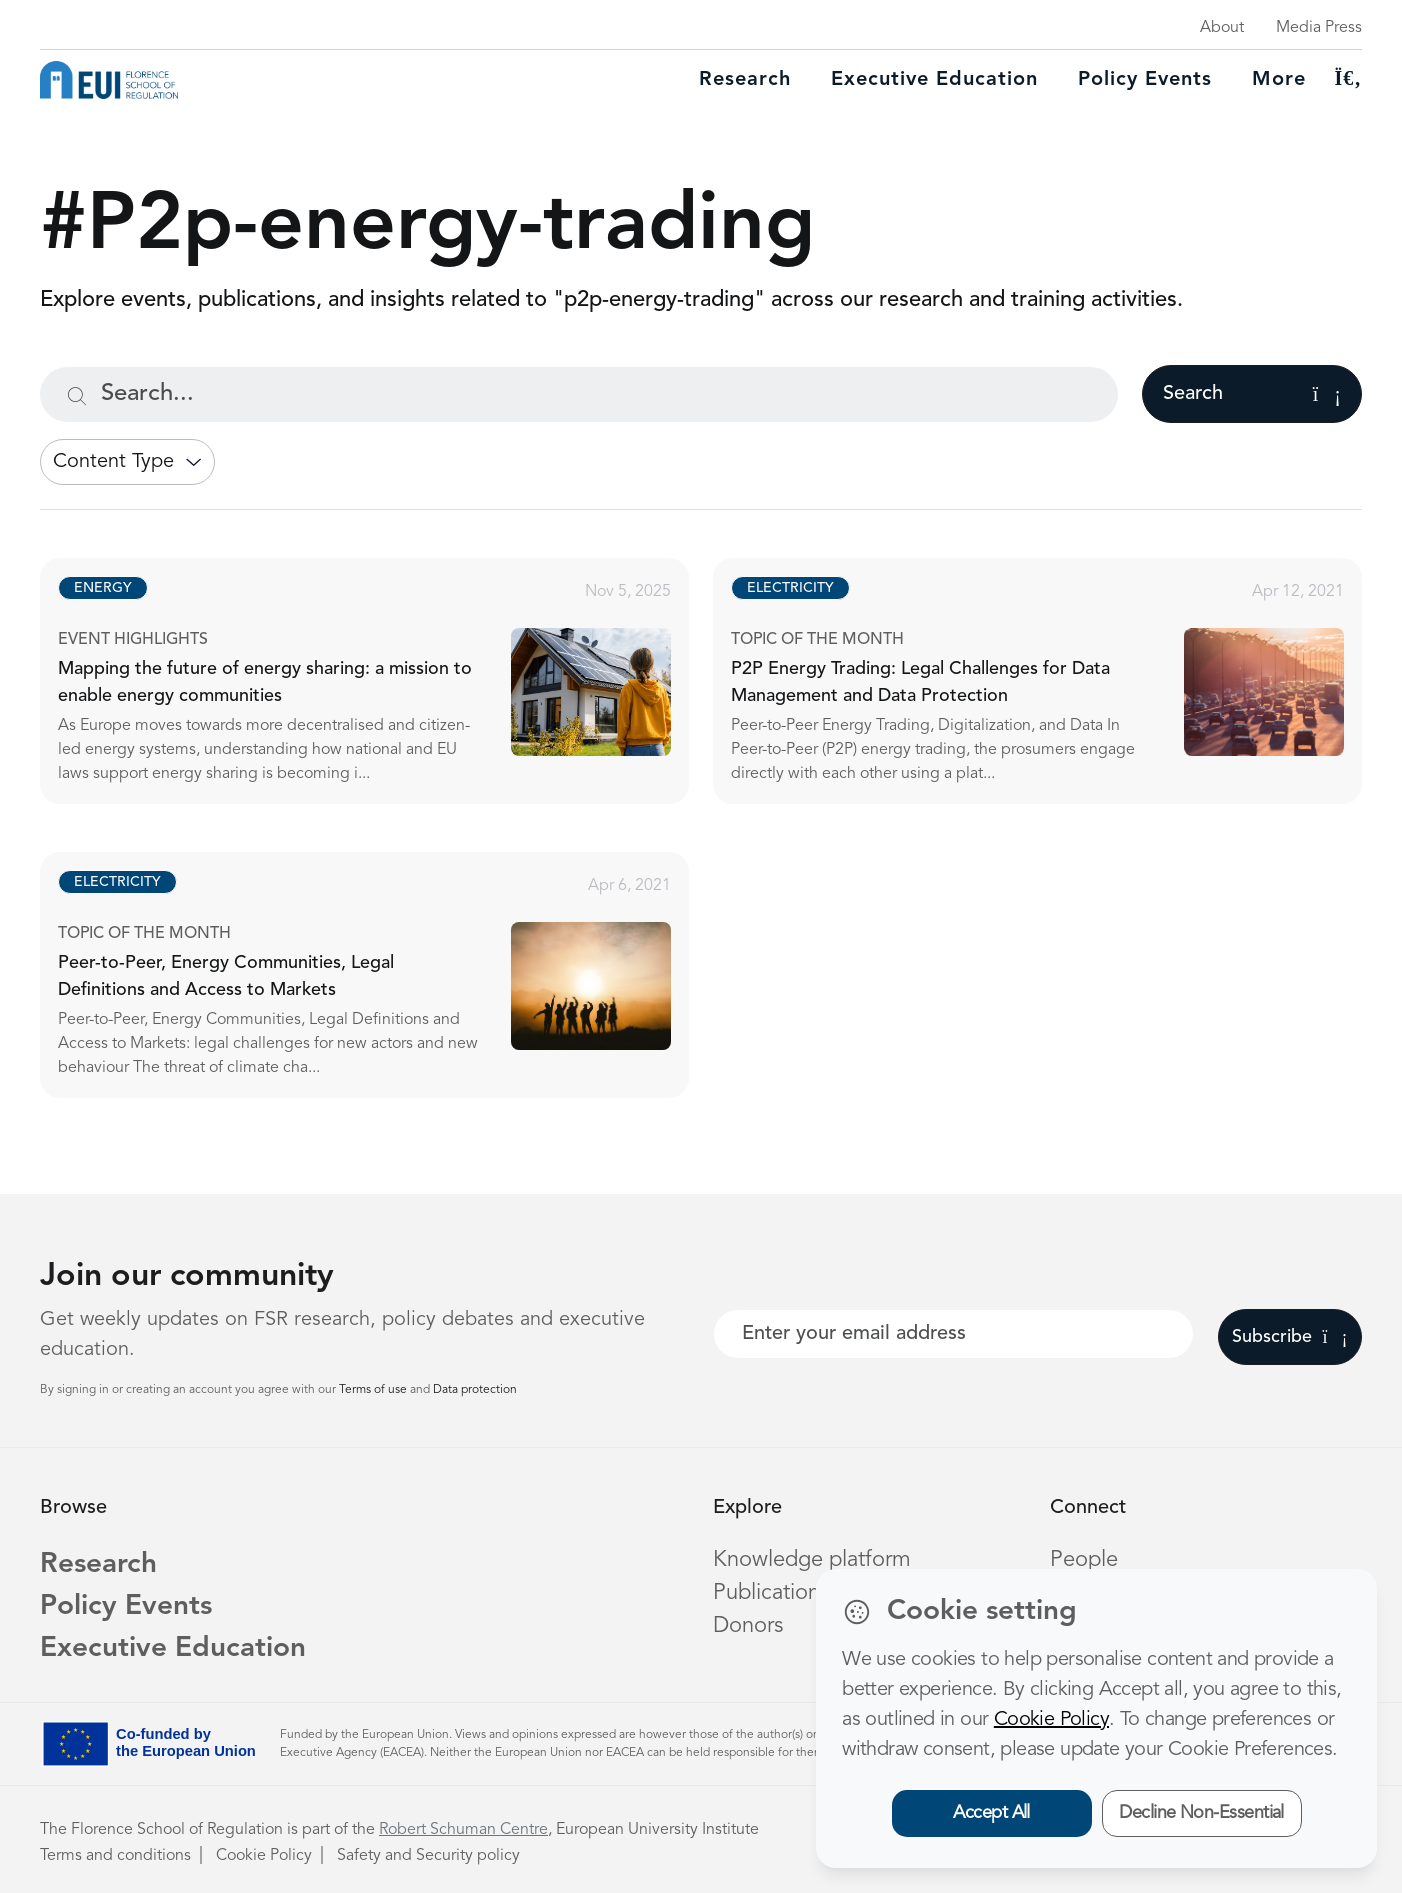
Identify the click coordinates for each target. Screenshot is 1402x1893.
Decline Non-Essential (1201, 1813)
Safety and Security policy (428, 1856)
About (1222, 28)
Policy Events (1145, 80)
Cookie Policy (264, 1856)
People (1084, 1560)
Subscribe (1289, 1337)
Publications (771, 1593)
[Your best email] (953, 1334)
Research (745, 80)
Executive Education (173, 1649)
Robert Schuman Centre (463, 1830)
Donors (748, 1626)
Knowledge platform (812, 1560)
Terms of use (374, 1390)
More (1279, 80)
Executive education (934, 80)
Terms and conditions (115, 1856)
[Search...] (579, 394)
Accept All (991, 1813)
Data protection (475, 1390)
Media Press (1319, 28)
